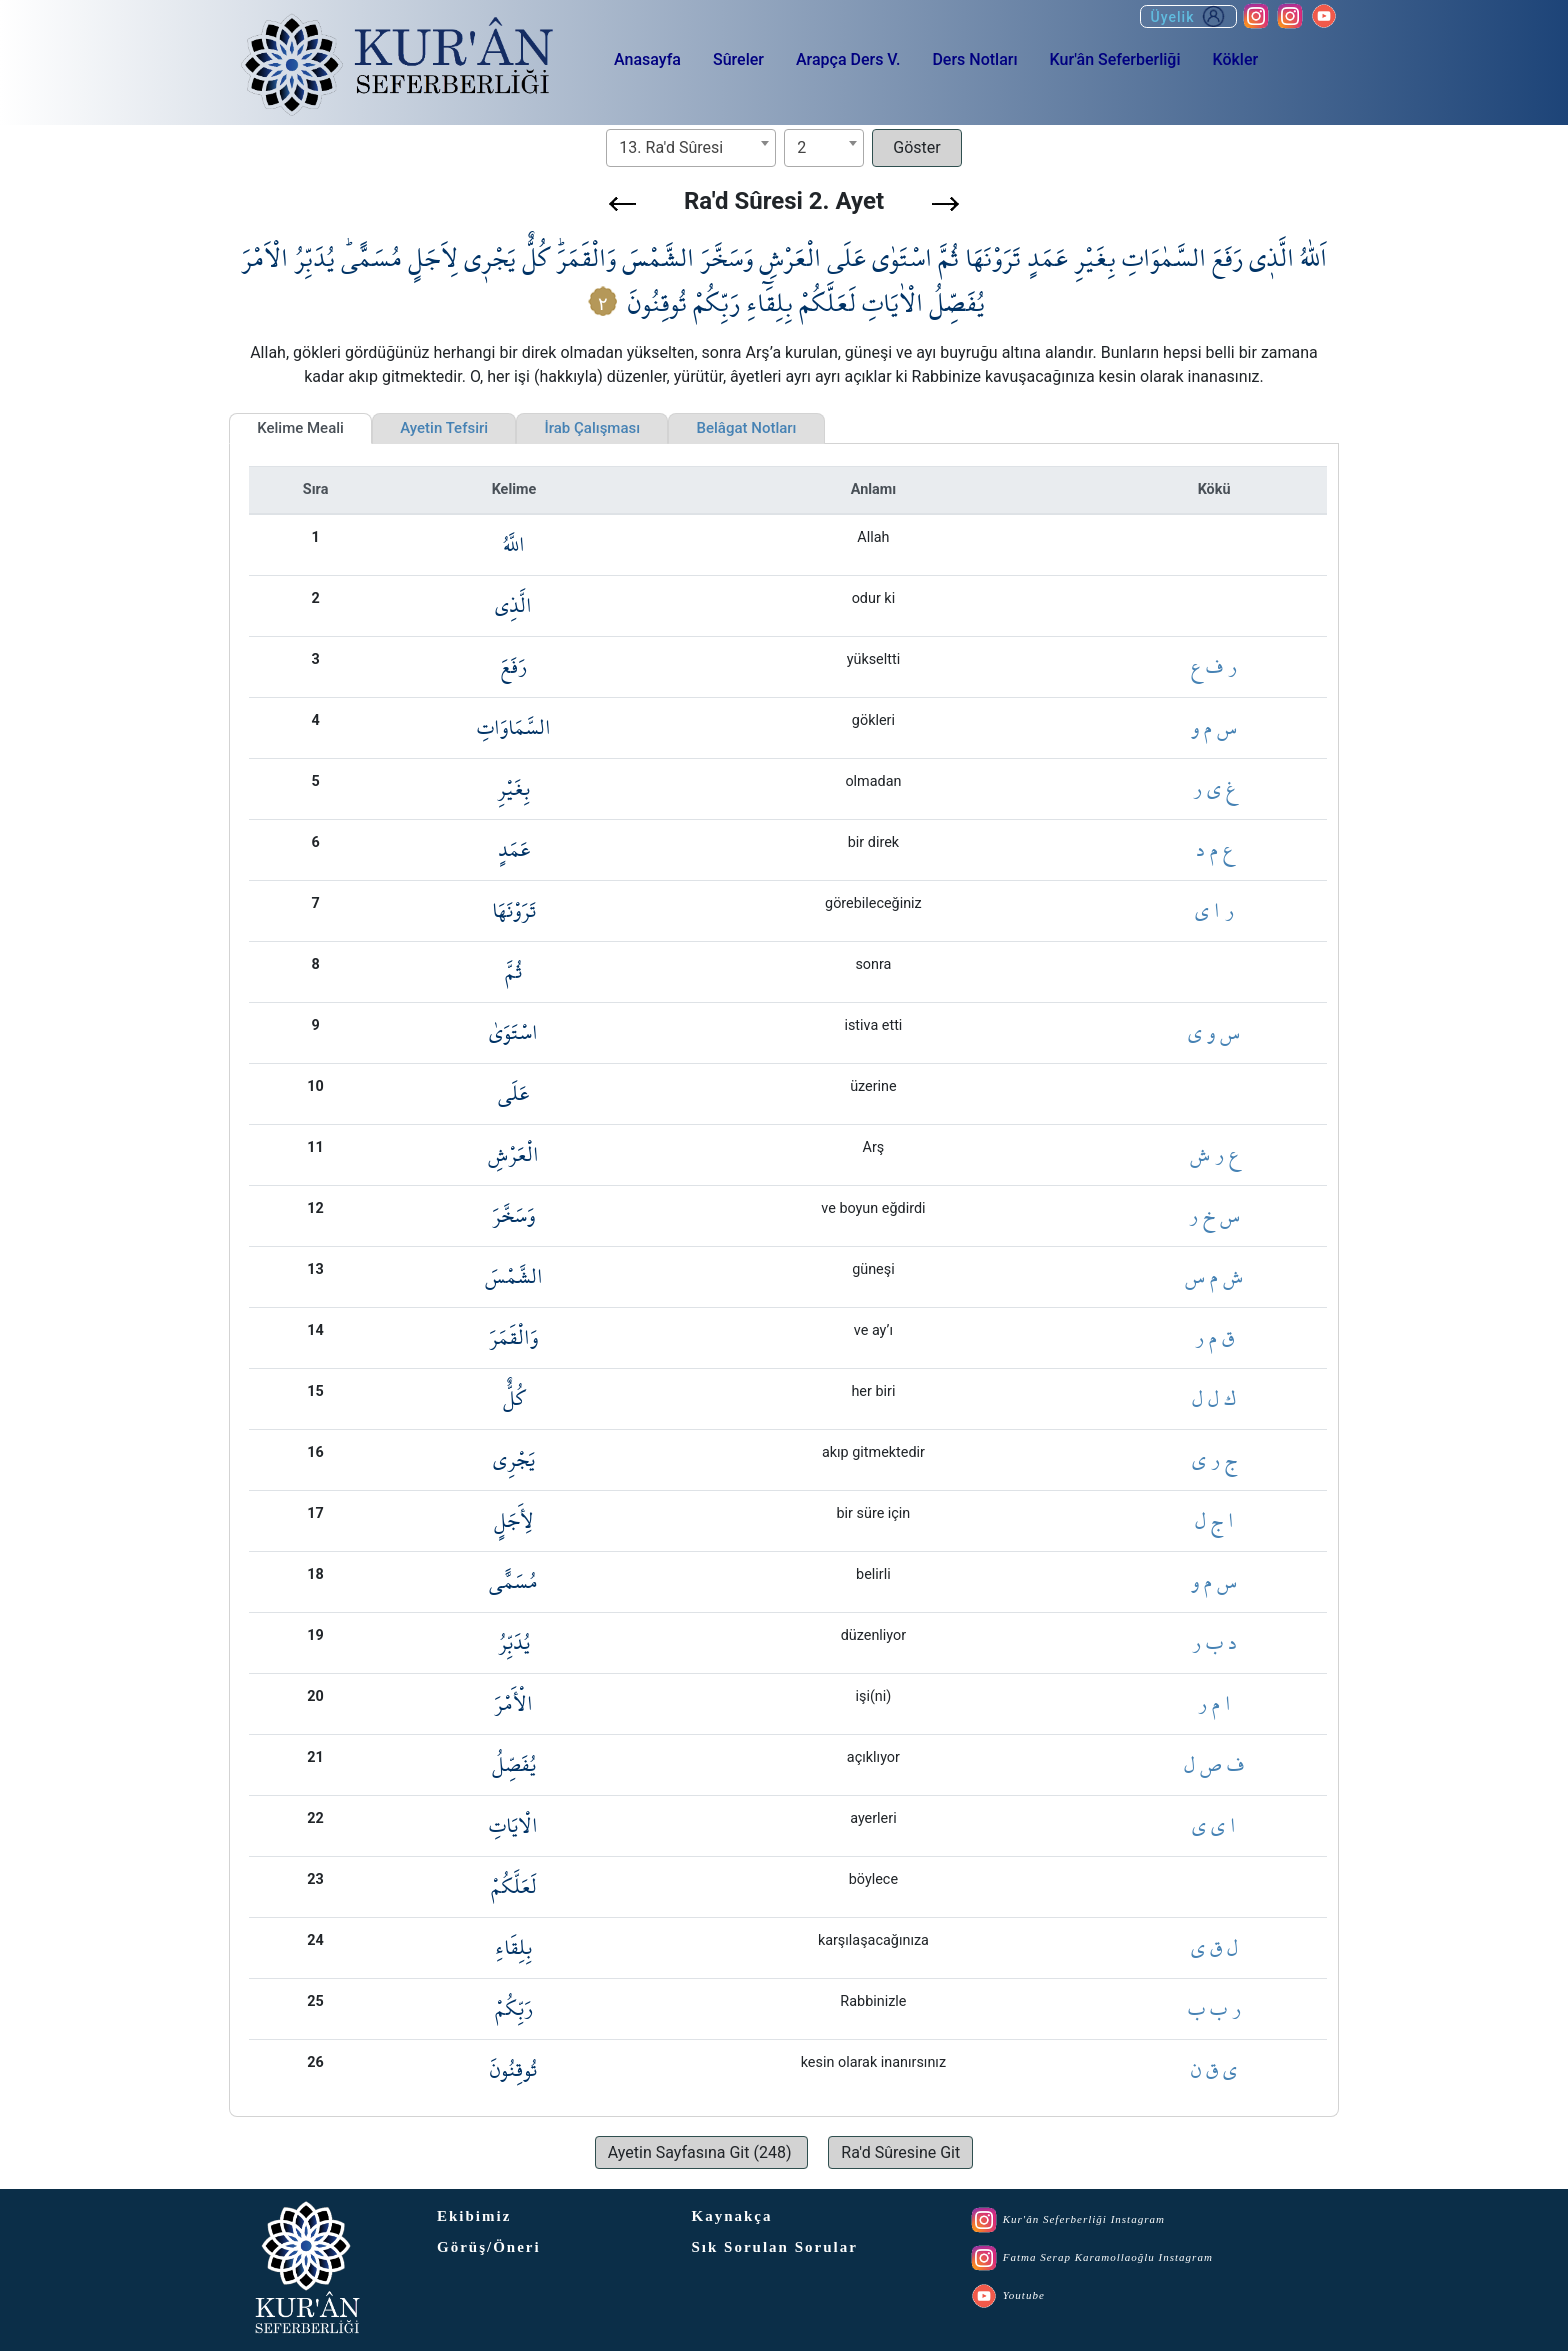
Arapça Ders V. (848, 59)
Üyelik (1188, 16)
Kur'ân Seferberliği (1115, 59)
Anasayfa (647, 59)
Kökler (1235, 59)
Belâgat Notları (746, 428)
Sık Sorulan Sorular (775, 2247)
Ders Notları (974, 59)
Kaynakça (732, 2216)
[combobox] (691, 148)
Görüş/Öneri (489, 2247)
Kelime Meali (300, 428)
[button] (622, 204)
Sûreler (738, 59)
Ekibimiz (474, 2216)
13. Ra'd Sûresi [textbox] (671, 147)
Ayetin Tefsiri (444, 428)
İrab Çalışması (592, 428)
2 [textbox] (801, 147)
